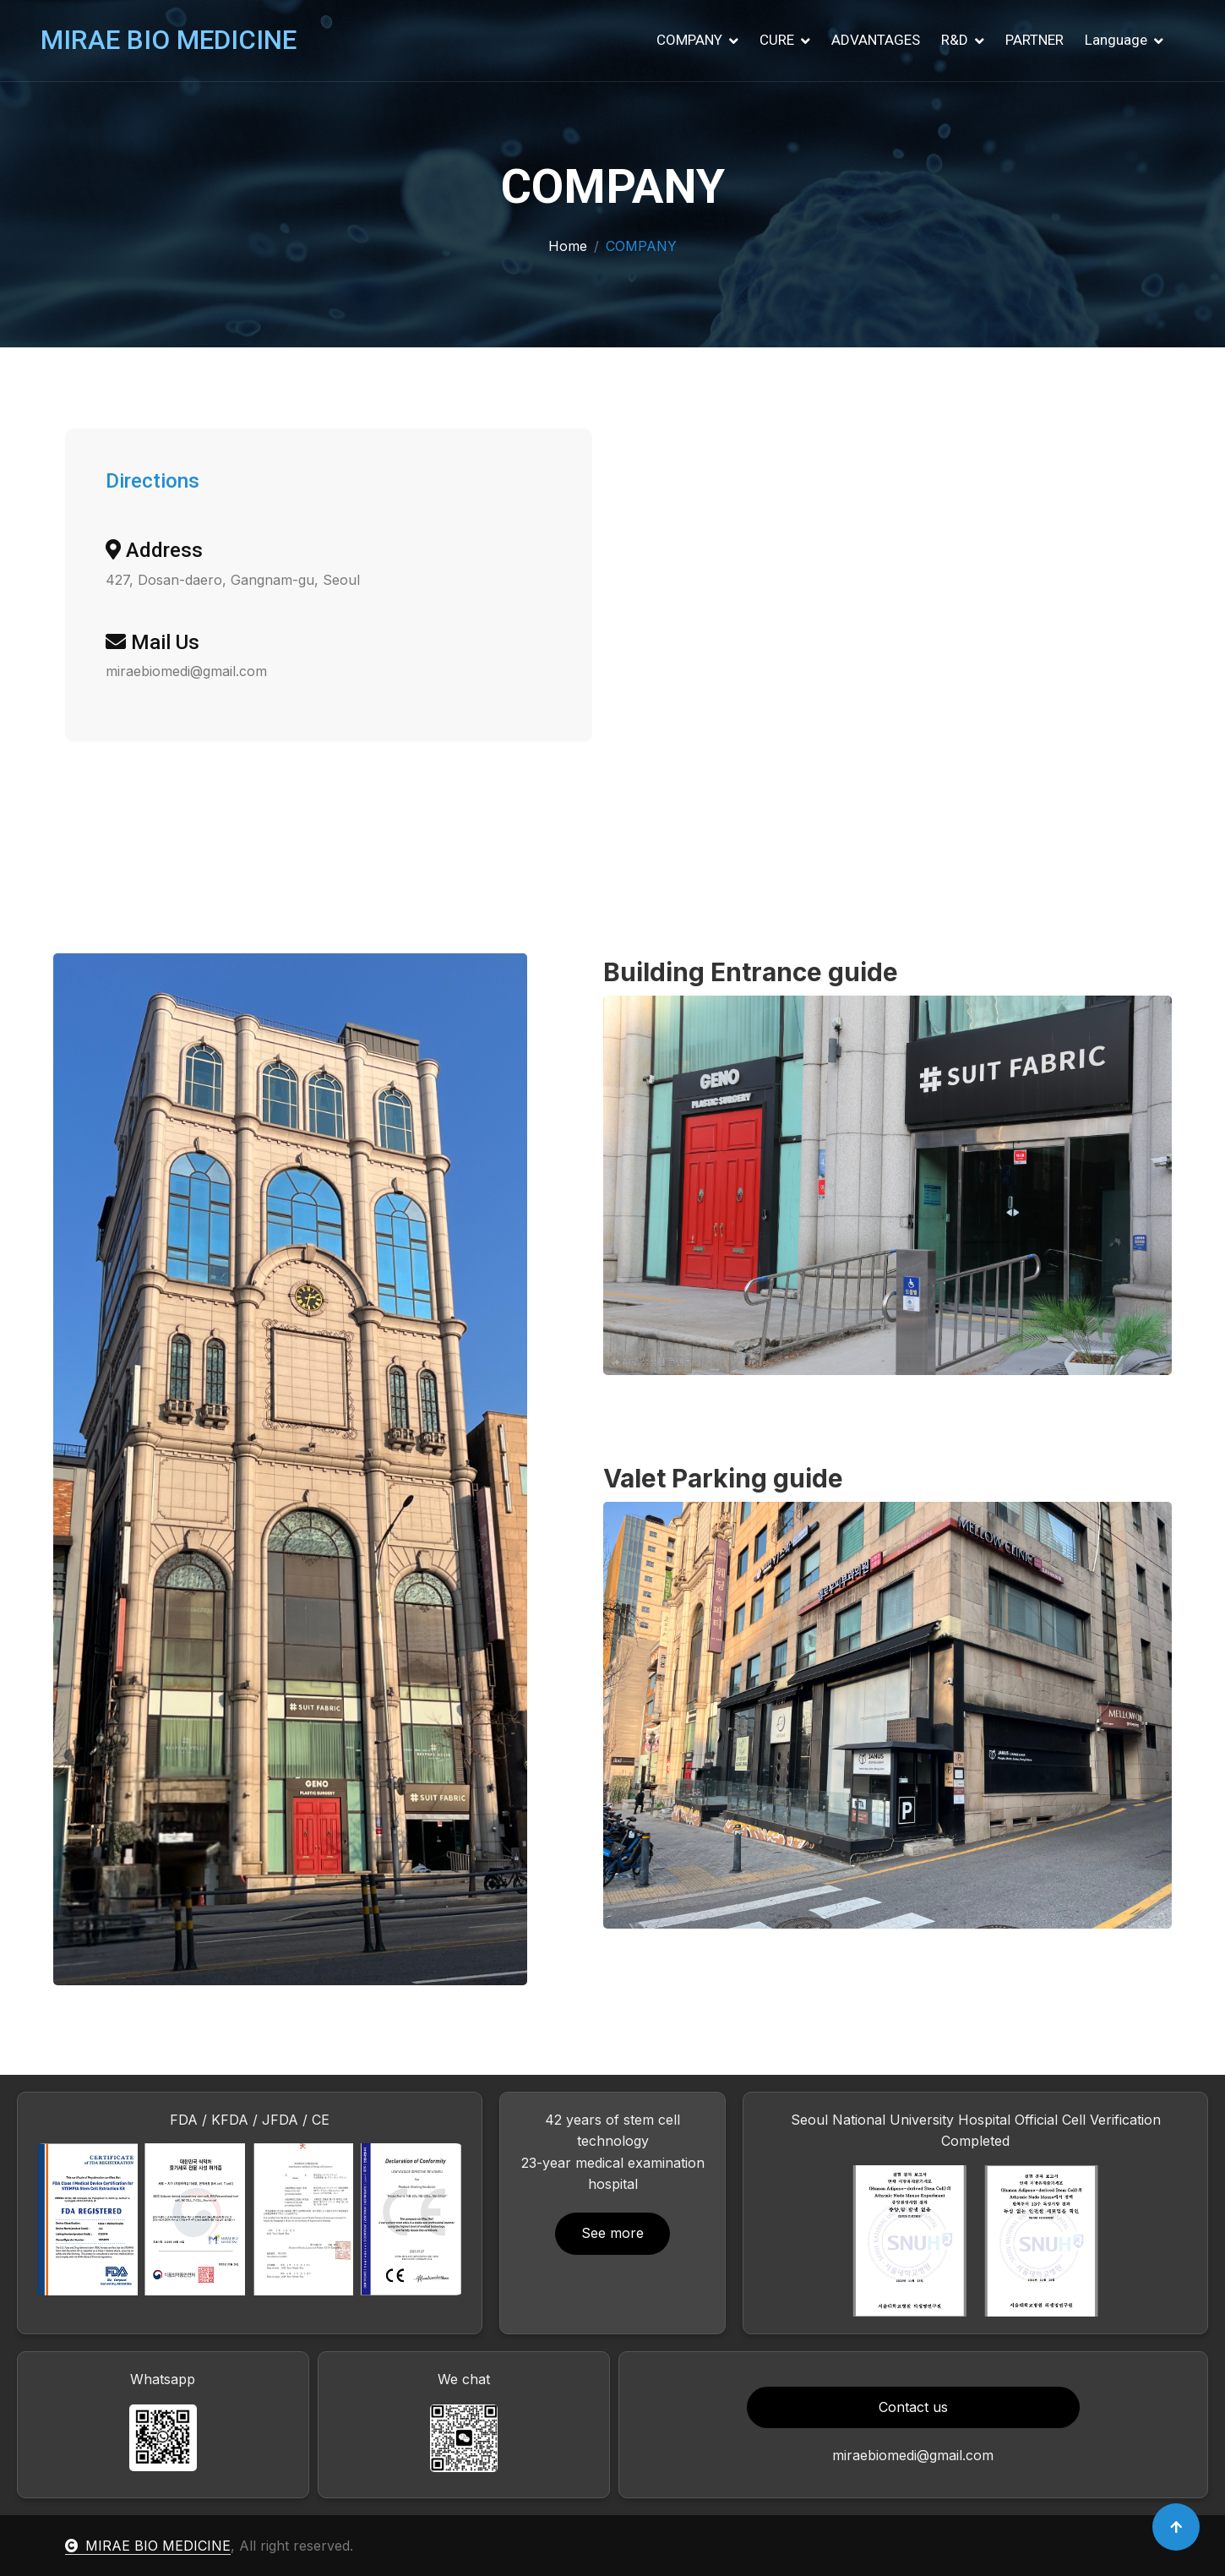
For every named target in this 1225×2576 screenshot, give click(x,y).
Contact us (913, 2407)
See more (612, 2232)
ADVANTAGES (875, 39)
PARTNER (1034, 39)
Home (567, 245)
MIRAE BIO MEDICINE (148, 2545)
